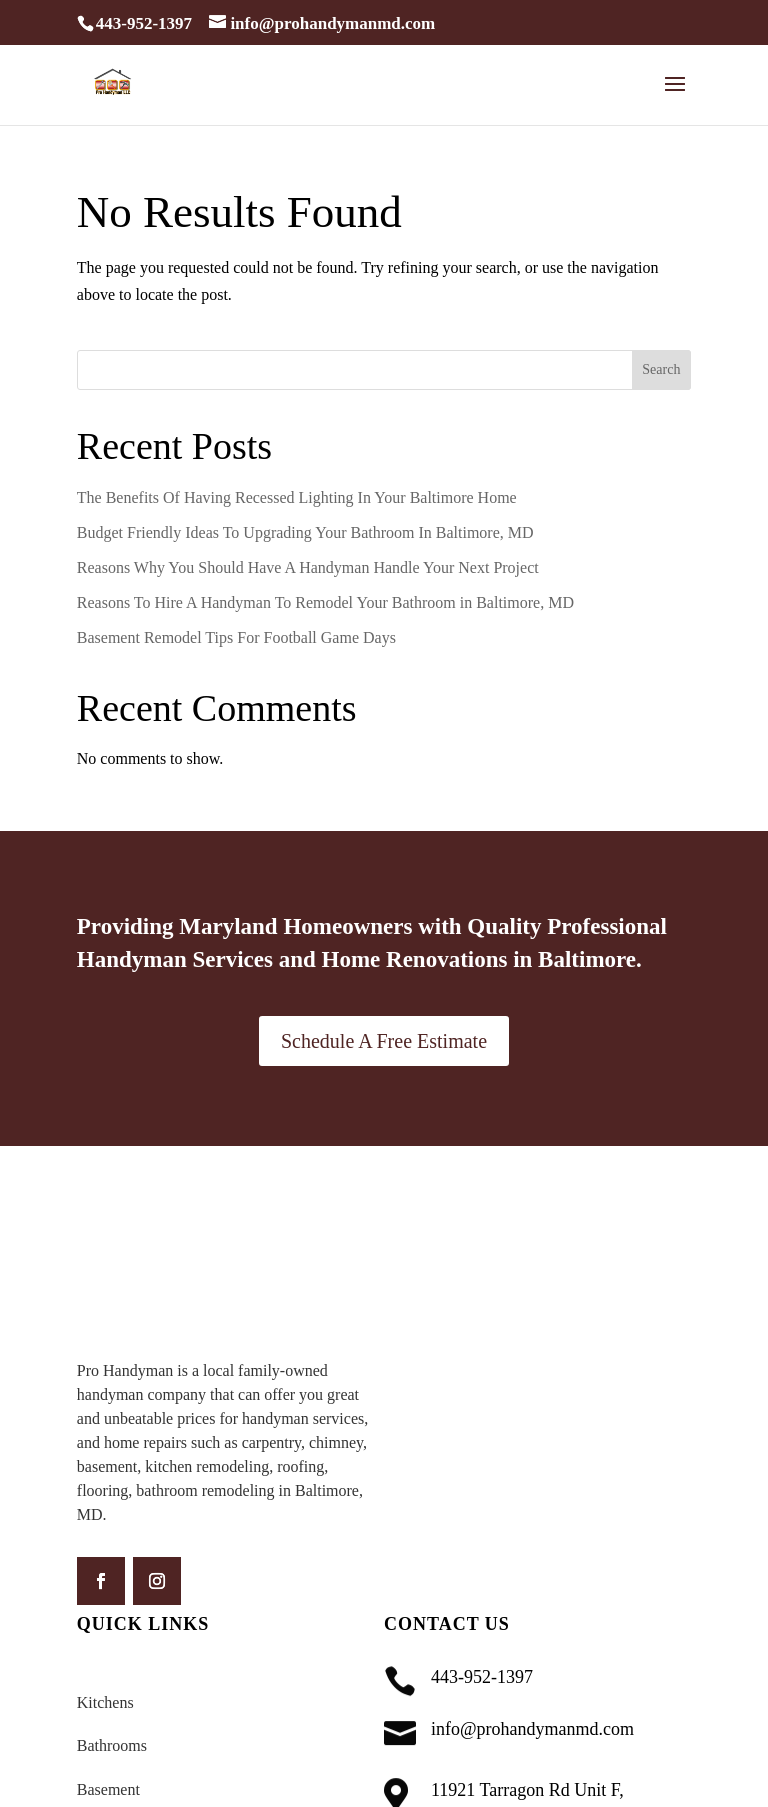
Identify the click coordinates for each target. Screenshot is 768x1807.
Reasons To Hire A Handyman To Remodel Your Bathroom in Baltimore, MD (325, 602)
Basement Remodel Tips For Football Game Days (238, 637)
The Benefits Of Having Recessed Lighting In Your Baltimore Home (297, 497)
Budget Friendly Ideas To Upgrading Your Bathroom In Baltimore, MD (305, 532)
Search (661, 369)
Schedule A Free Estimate (384, 1041)
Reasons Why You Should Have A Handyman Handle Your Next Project (308, 567)
